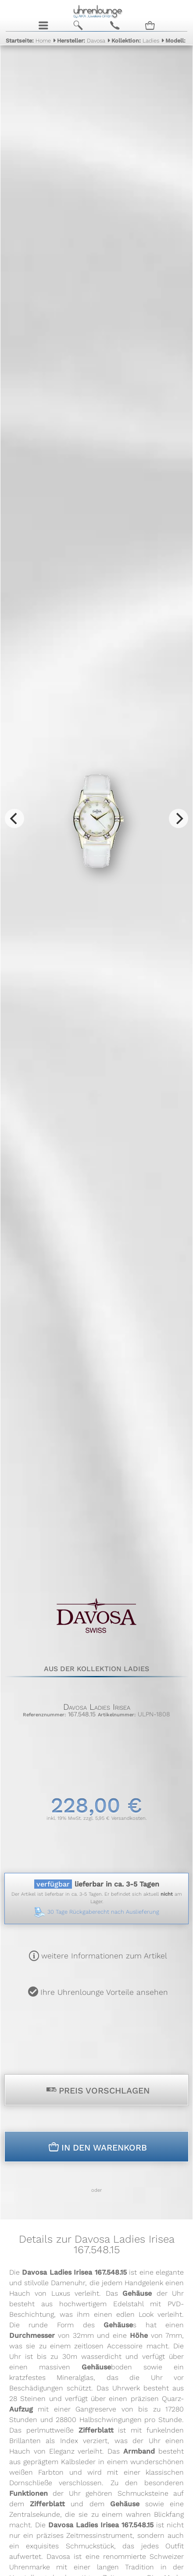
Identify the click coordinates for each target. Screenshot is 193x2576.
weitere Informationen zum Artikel (104, 1955)
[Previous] (14, 818)
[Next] (178, 818)
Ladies (135, 40)
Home (28, 40)
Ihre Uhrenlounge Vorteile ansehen (104, 1992)
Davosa (81, 40)
